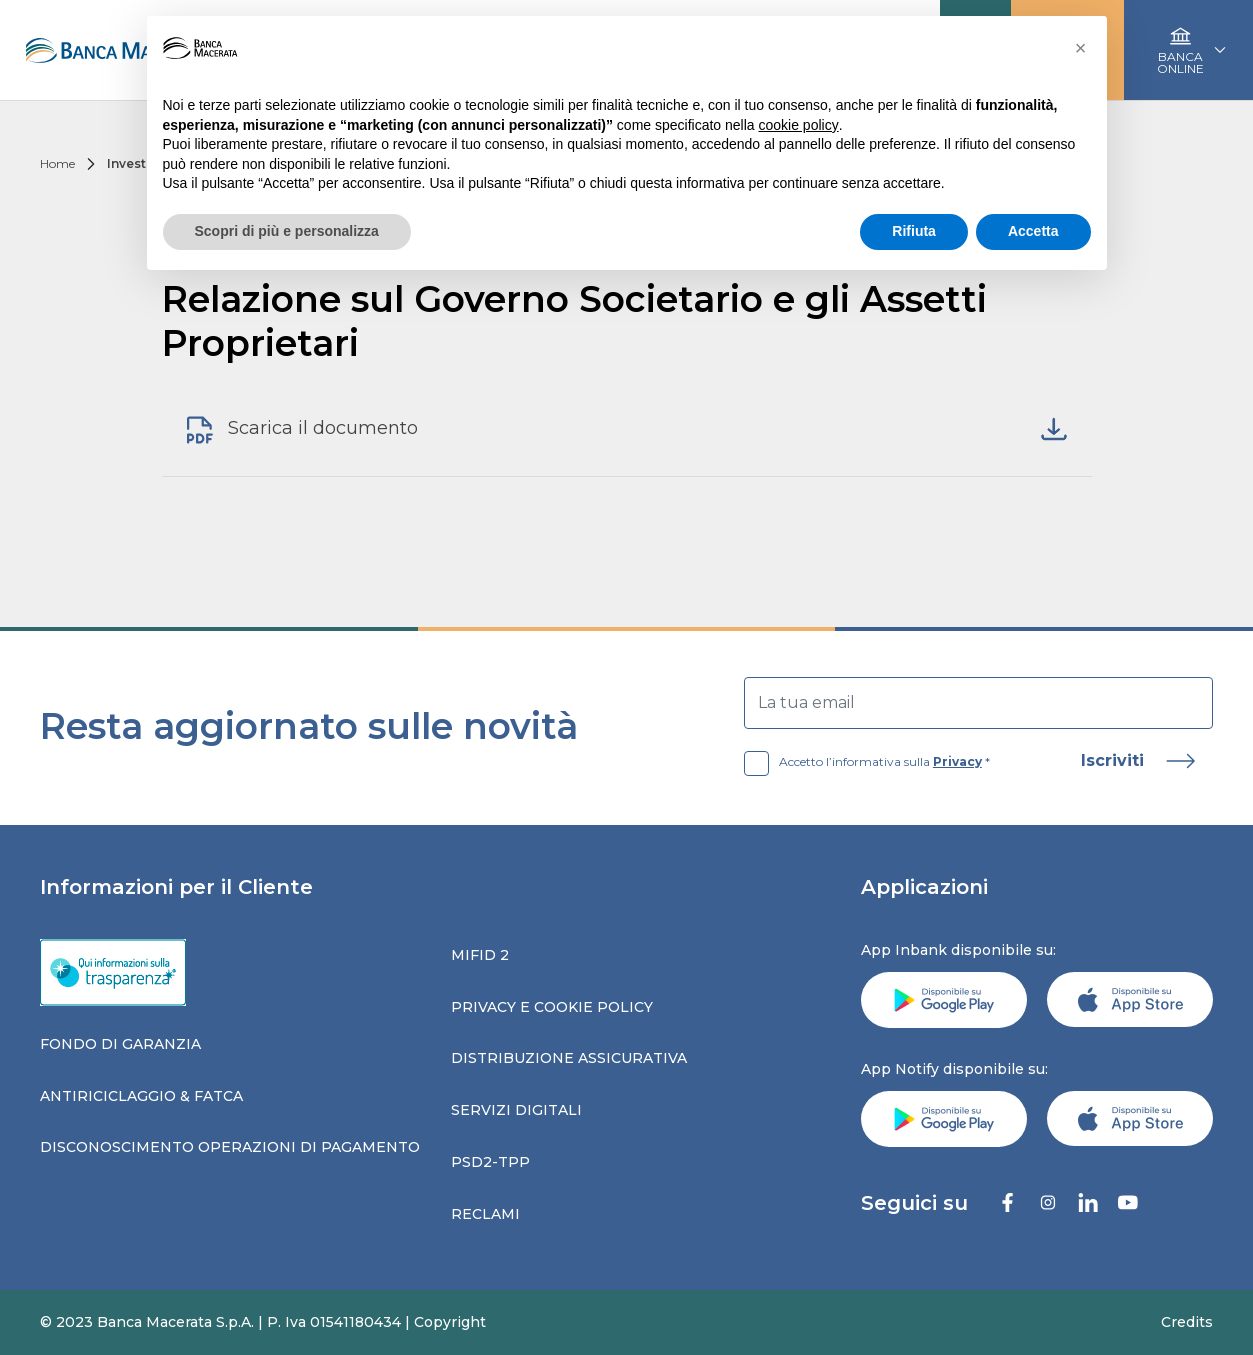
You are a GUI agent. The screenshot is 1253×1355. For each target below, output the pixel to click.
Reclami (485, 1214)
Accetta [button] (1033, 231)
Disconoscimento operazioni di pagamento (230, 1147)
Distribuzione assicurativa (569, 1058)
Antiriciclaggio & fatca (141, 1096)
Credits (1187, 1322)
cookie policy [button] (798, 125)
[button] (1081, 48)
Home (57, 163)
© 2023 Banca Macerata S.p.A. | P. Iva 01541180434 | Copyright (263, 1322)
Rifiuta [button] (914, 231)
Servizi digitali (516, 1110)
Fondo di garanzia (120, 1044)
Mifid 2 (480, 955)
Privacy (957, 761)
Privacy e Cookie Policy (552, 1007)
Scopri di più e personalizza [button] (287, 231)
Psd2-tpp (490, 1162)
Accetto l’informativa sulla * (867, 762)
